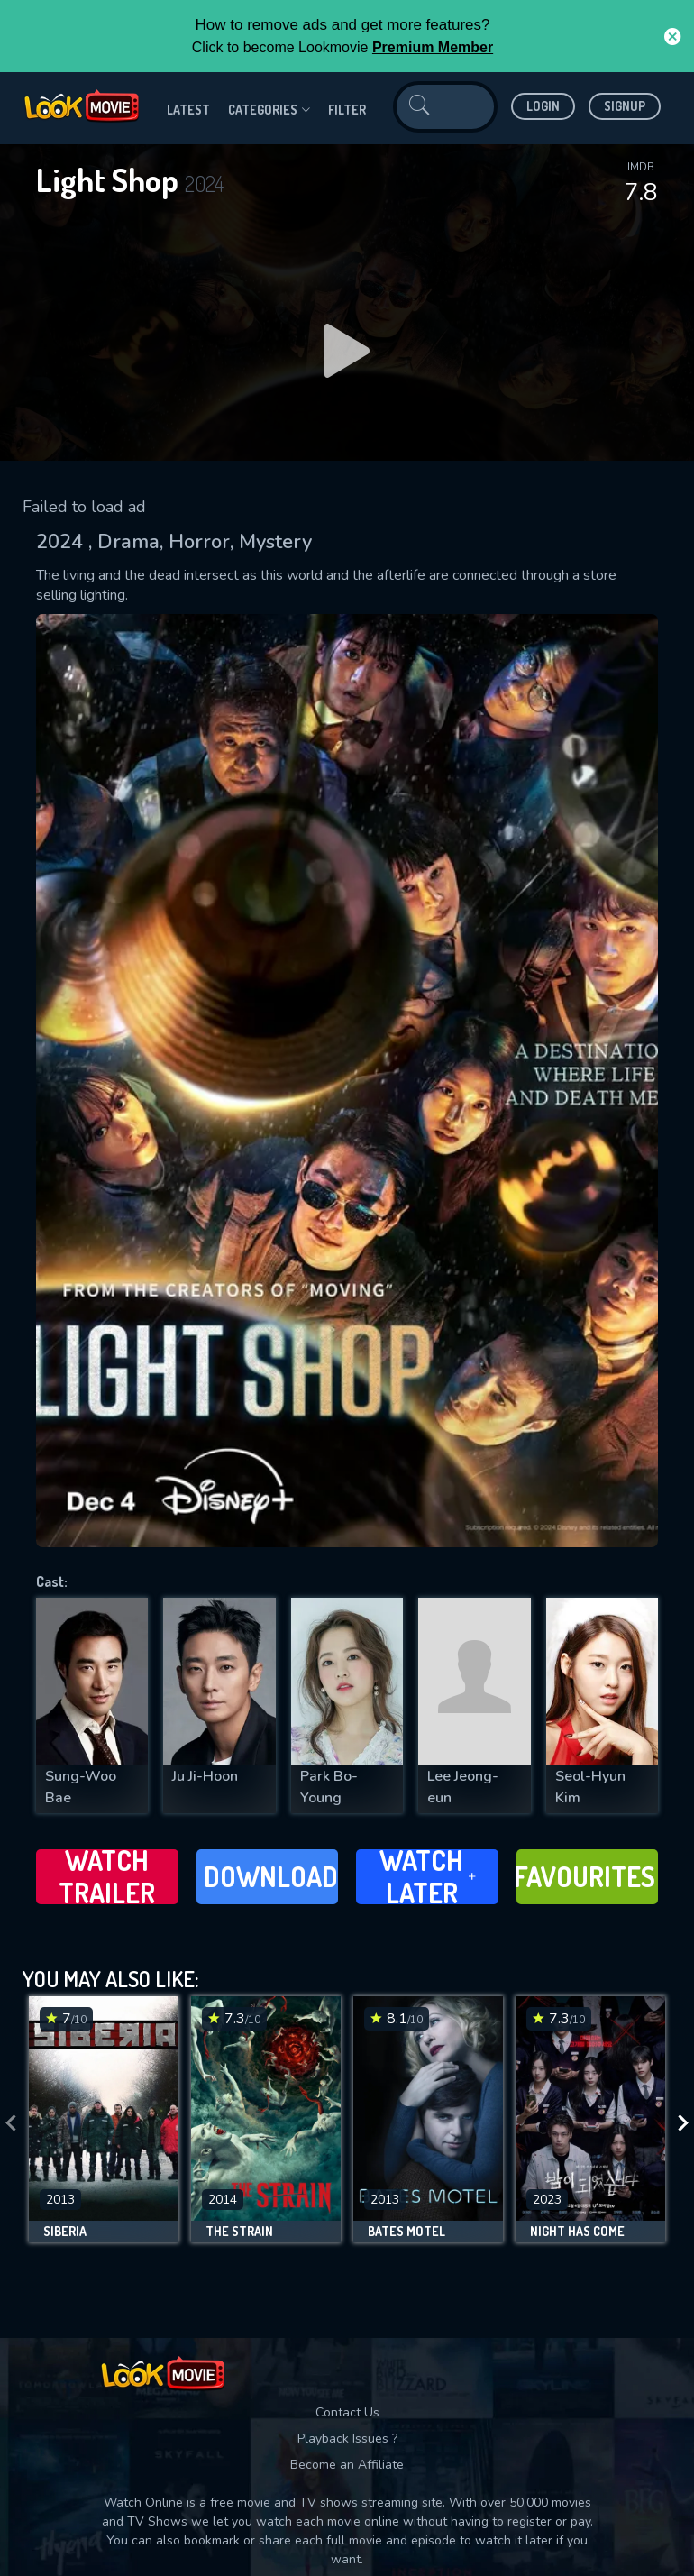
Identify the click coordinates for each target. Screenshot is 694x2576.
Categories (269, 110)
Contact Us (347, 2412)
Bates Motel (406, 2231)
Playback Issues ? (347, 2438)
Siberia (65, 2231)
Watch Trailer (107, 1876)
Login (543, 106)
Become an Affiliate (347, 2464)
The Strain (239, 2231)
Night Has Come (577, 2231)
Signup (624, 106)
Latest (188, 109)
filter (347, 109)
